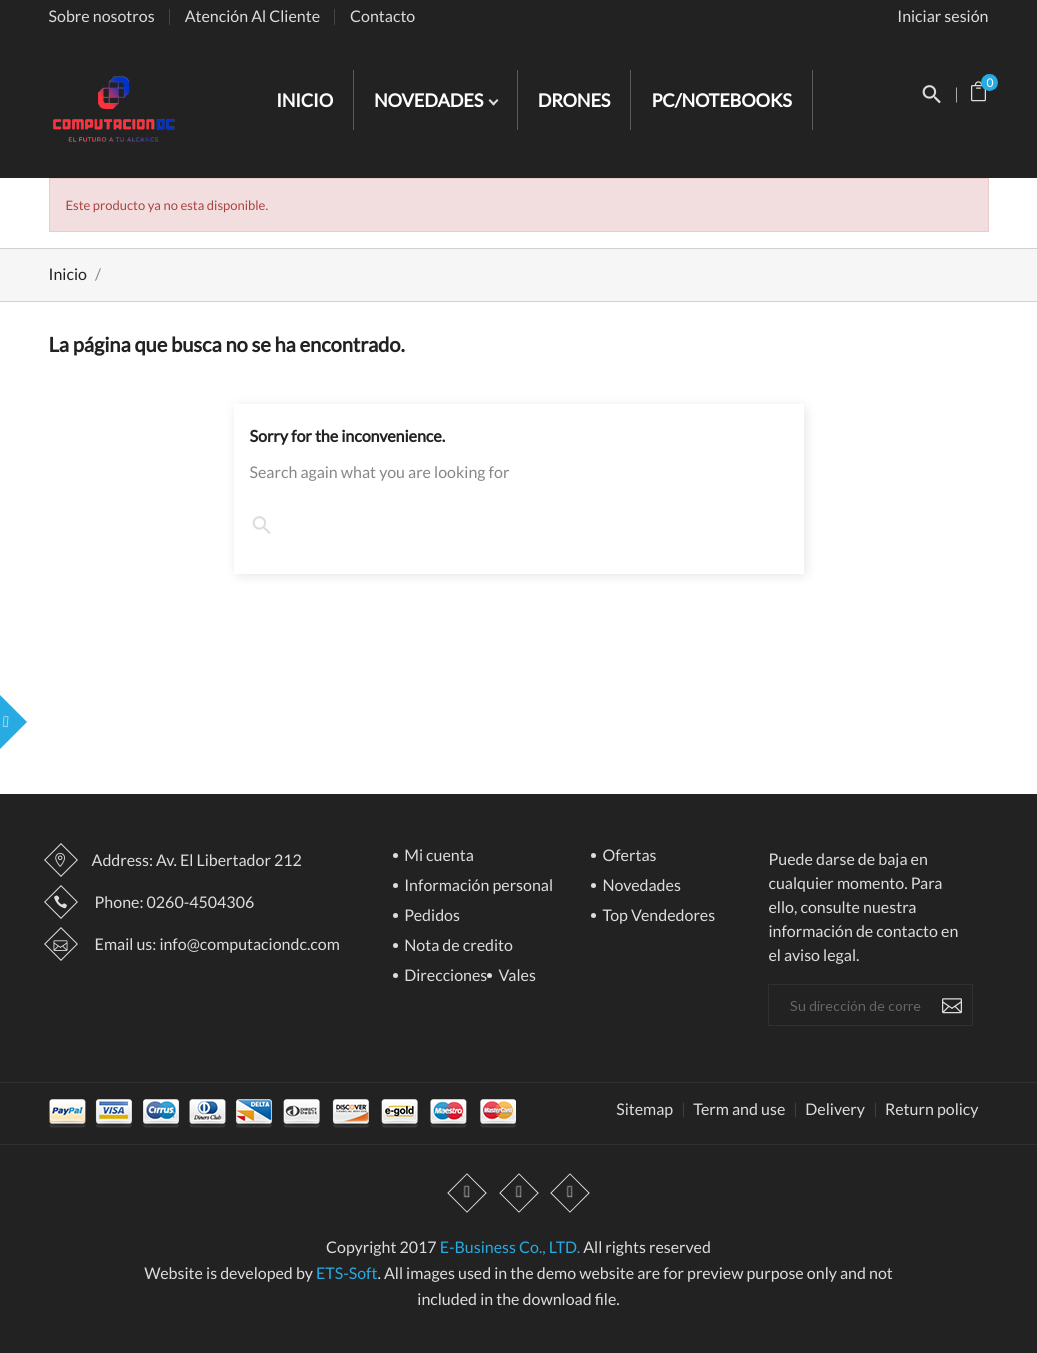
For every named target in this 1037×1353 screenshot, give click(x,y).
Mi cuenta (437, 856)
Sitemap (644, 1110)
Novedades (640, 886)
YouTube (519, 1193)
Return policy (932, 1110)
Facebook (468, 1193)
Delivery (835, 1110)
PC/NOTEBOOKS (721, 100)
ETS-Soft (347, 1273)
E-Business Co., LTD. (510, 1247)
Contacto (382, 16)
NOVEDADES (430, 100)
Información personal (477, 886)
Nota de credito (457, 946)
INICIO (304, 100)
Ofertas (627, 856)
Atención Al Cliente (252, 16)
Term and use (739, 1110)
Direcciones (444, 976)
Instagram (570, 1193)
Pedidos (430, 916)
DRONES (574, 100)
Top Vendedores (657, 916)
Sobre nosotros (102, 16)
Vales (515, 976)
